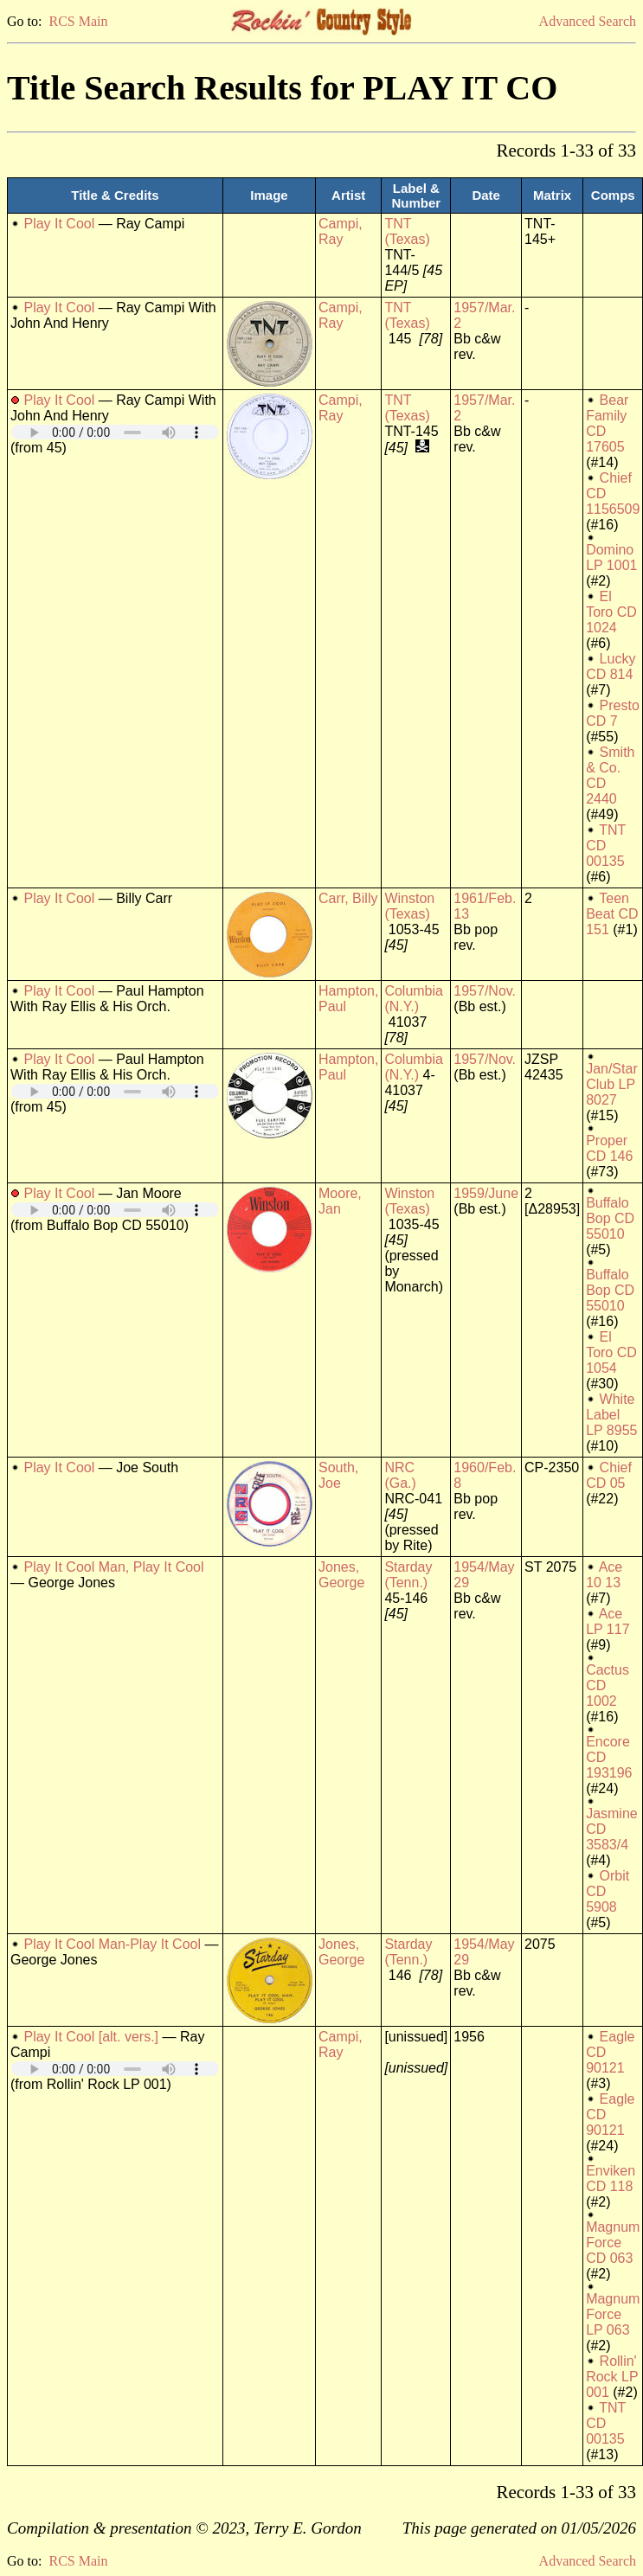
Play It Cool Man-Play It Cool (112, 1944)
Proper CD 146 (609, 1148)
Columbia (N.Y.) (413, 999)
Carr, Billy (347, 898)
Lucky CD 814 (610, 666)
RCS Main (77, 21)
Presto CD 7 (613, 713)
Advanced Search (587, 21)
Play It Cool (58, 223)
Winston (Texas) (409, 906)
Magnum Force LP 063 (613, 2314)
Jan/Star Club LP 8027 (612, 1084)
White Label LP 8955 (611, 1415)
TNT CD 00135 (606, 845)
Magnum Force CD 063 (613, 2242)
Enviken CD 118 (610, 2178)
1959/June (485, 1193)
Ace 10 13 (604, 1575)
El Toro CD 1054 (611, 1352)
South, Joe (338, 1475)
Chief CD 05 (609, 1475)
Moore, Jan (340, 1201)
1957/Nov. (484, 991)
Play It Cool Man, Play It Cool (113, 1567)
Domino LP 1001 (611, 557)
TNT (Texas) (406, 231)
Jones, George (341, 1575)
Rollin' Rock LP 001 (612, 2377)
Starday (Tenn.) (408, 1575)
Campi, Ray (340, 231)
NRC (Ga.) (399, 1475)
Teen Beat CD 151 (612, 914)
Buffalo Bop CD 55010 (610, 1218)
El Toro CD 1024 (611, 612)
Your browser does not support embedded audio (115, 432)
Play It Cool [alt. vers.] (90, 2036)
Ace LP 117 (607, 1621)
